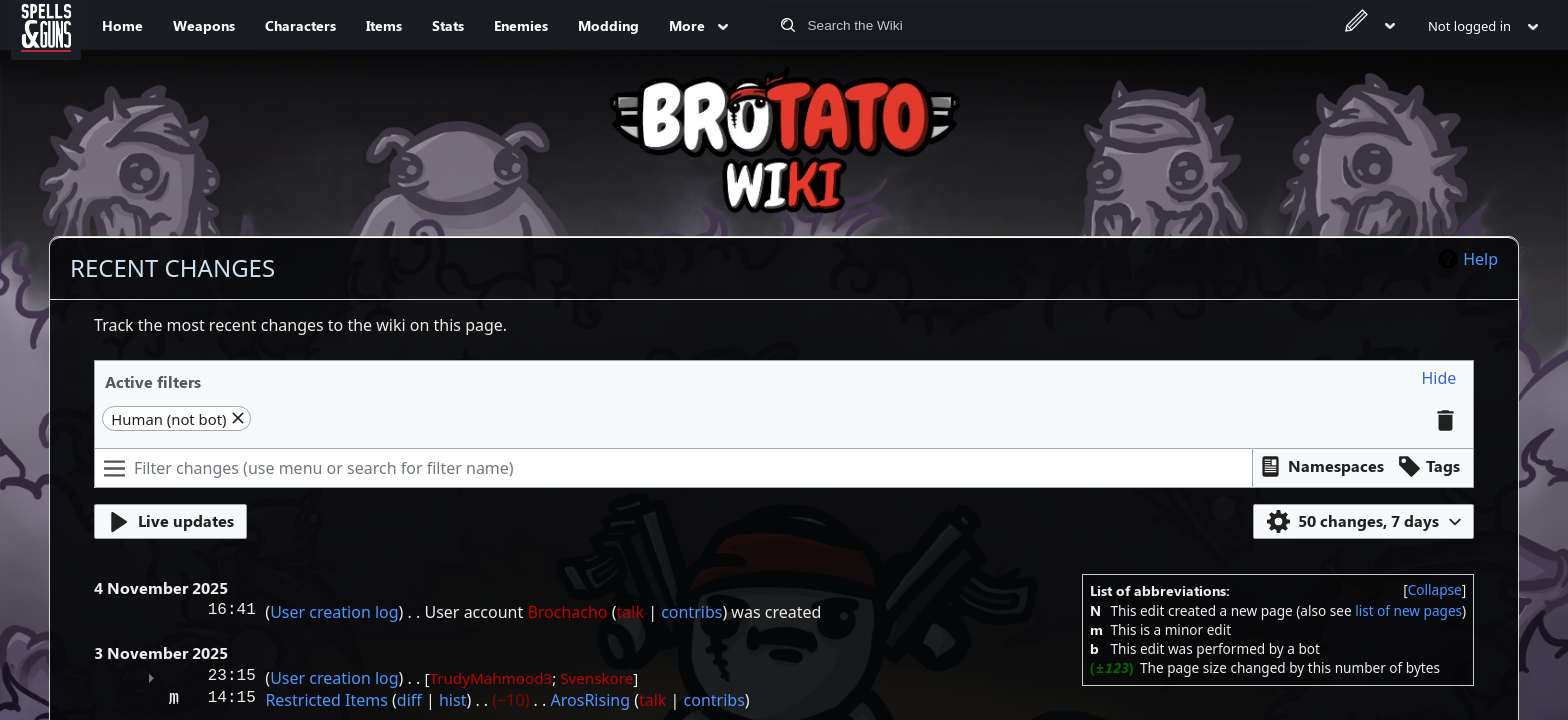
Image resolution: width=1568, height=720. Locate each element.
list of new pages (1408, 610)
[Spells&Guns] (46, 25)
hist (452, 700)
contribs (691, 612)
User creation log (334, 612)
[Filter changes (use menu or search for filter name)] (673, 468)
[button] (1439, 378)
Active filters (153, 381)
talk (630, 612)
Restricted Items (326, 700)
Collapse (1435, 589)
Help (1480, 259)
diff (409, 700)
